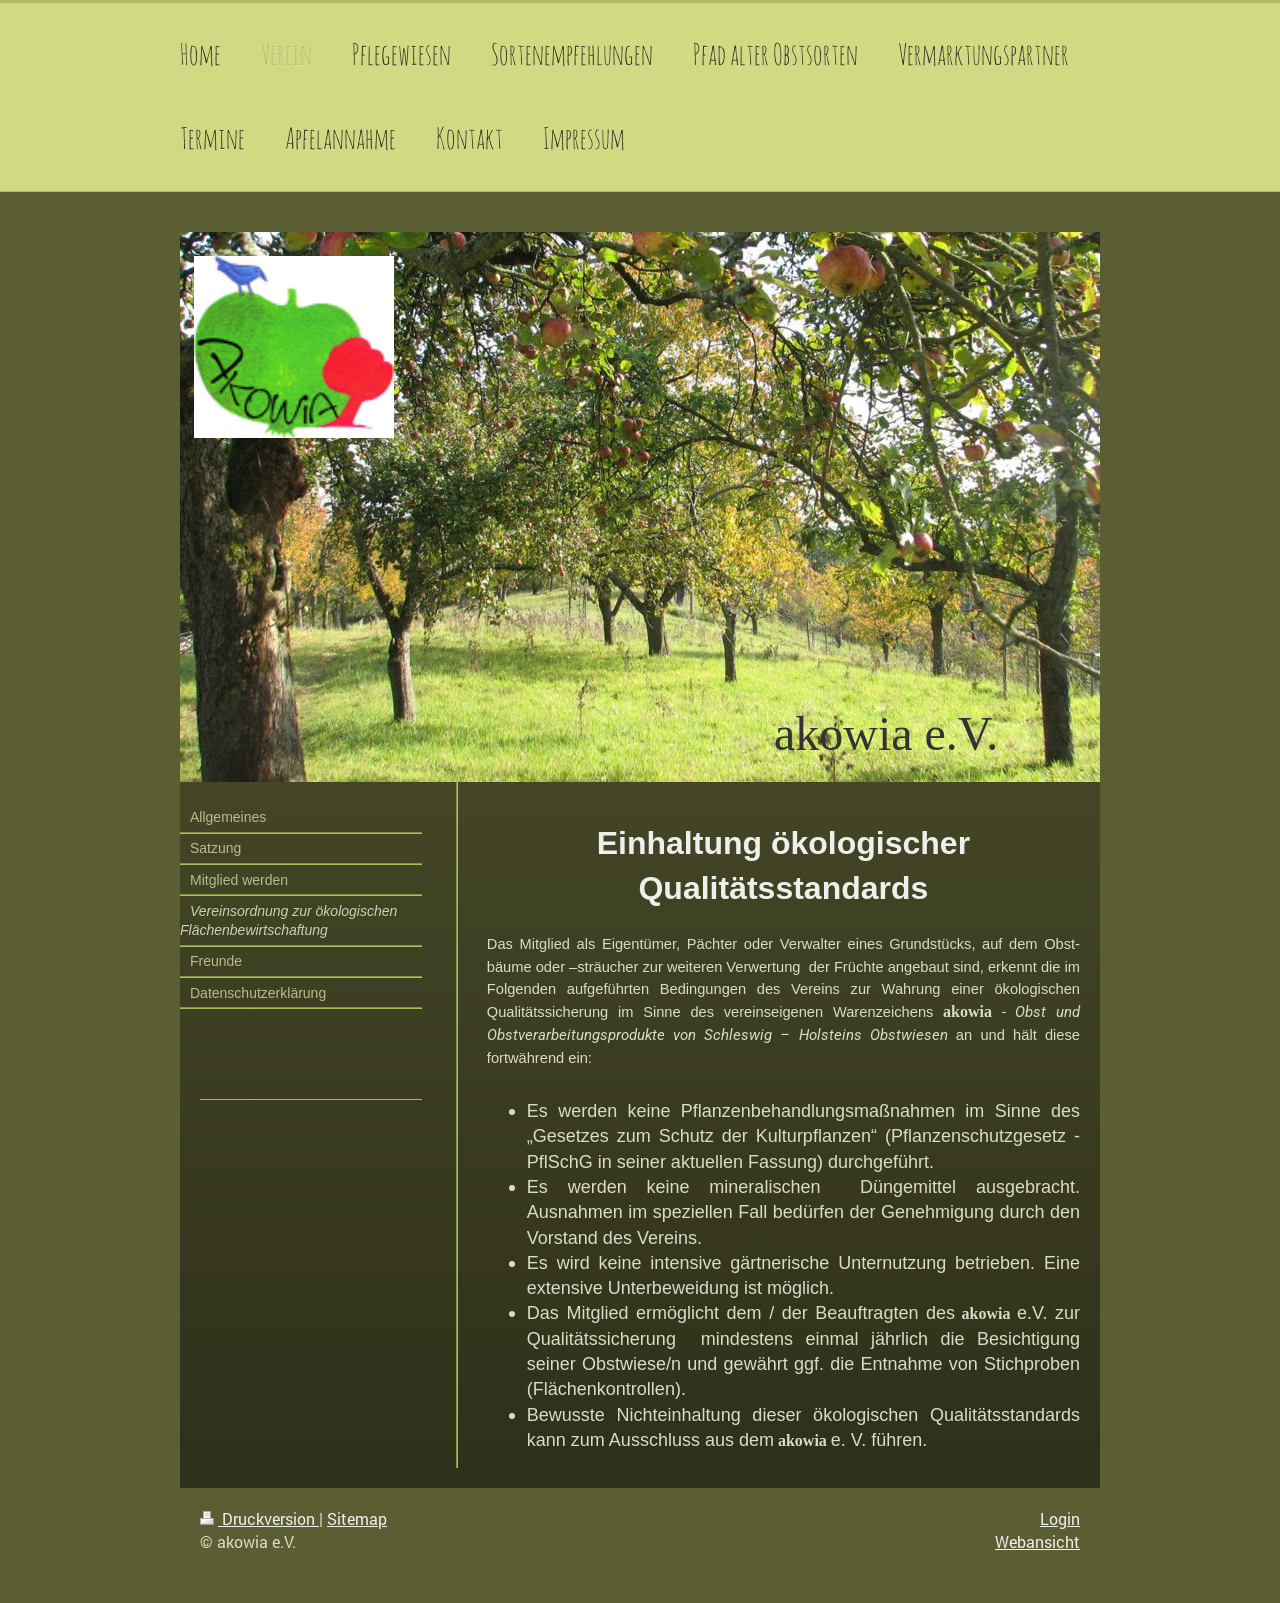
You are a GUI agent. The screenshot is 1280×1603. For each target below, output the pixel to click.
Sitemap (357, 1518)
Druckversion (259, 1518)
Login (1060, 1518)
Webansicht (1037, 1541)
